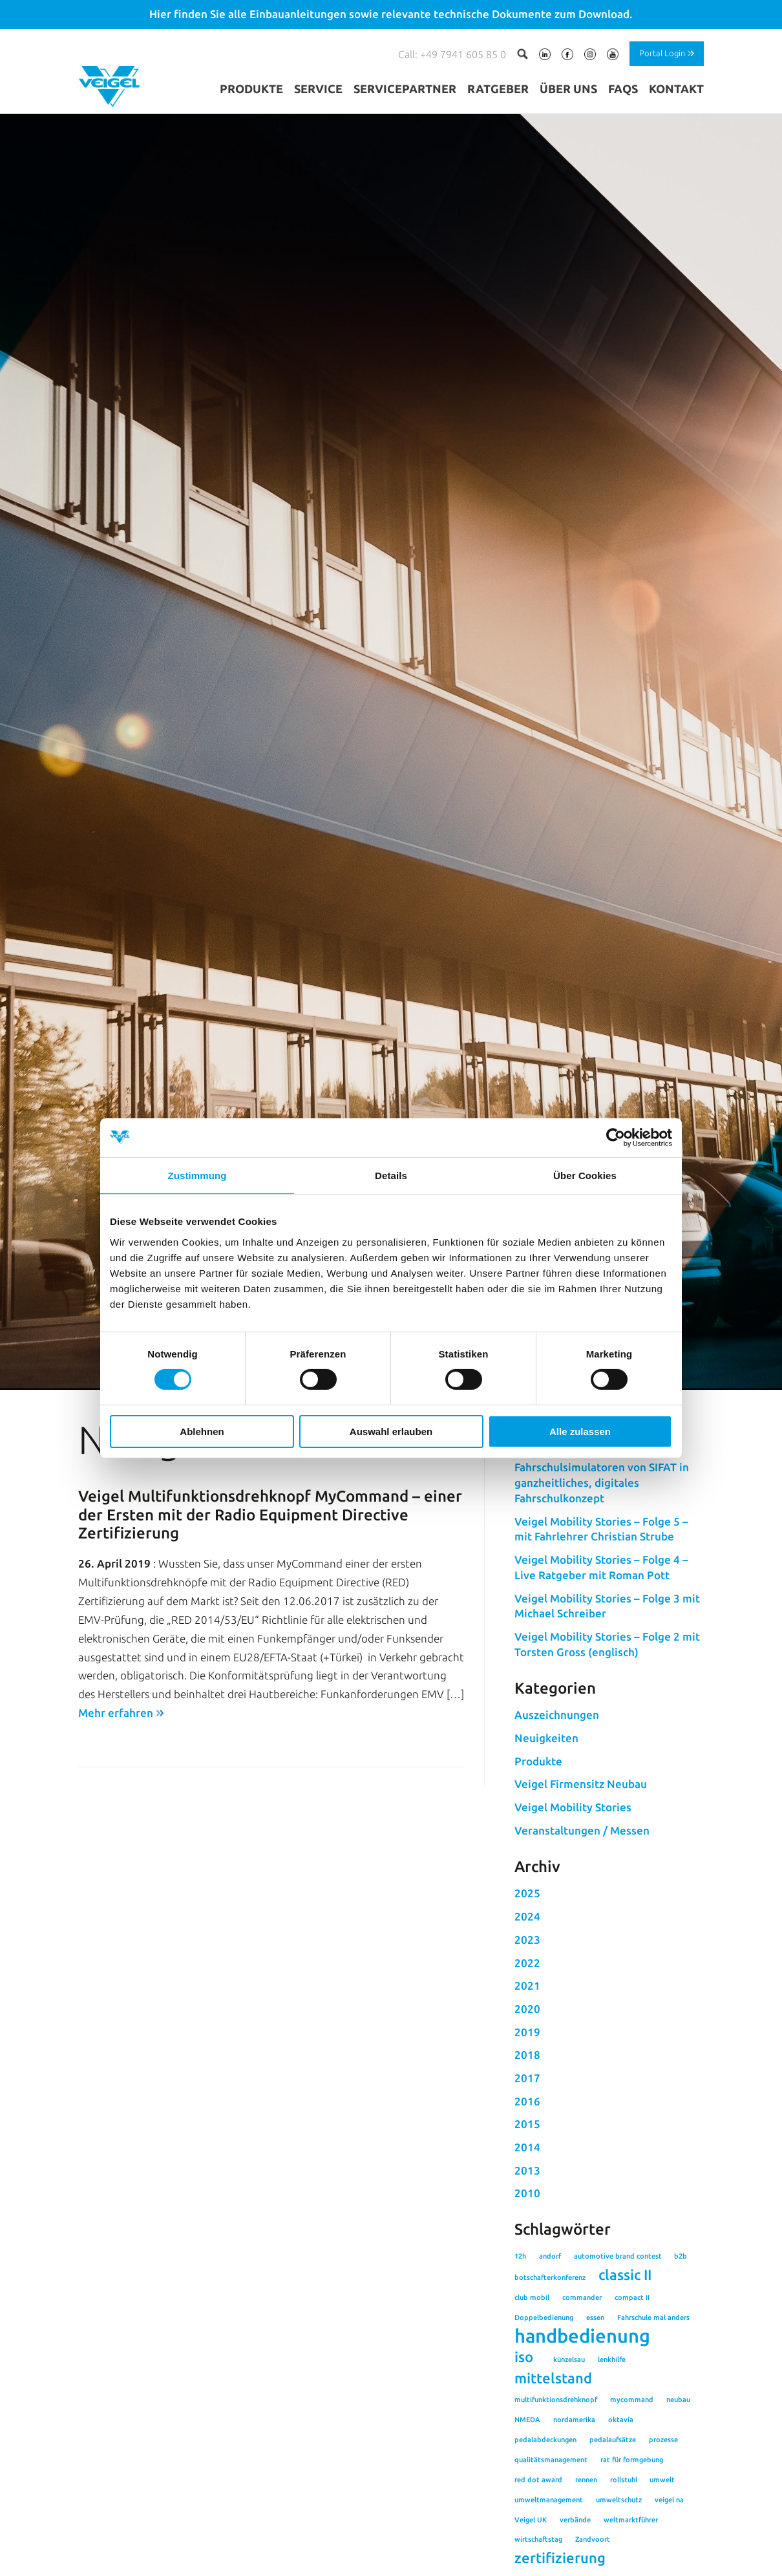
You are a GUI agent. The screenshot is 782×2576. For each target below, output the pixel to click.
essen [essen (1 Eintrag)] (595, 2451)
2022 (527, 2097)
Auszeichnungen (556, 1849)
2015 (527, 2258)
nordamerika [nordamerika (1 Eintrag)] (574, 2554)
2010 (527, 2327)
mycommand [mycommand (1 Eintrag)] (631, 2534)
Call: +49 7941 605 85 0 (452, 54)
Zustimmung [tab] (197, 1174)
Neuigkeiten (546, 1872)
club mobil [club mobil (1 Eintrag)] (531, 2431)
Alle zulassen (580, 1431)
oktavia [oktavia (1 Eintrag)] (620, 2554)
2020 (527, 2143)
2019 (527, 2166)
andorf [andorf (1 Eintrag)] (550, 2390)
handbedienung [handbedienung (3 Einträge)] (582, 2470)
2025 (527, 2027)
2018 (527, 2189)
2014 (527, 2281)
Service (318, 88)
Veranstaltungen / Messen (582, 1965)
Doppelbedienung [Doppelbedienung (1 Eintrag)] (543, 2451)
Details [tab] (391, 1174)
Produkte (251, 88)
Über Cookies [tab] (585, 1174)
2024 (527, 2051)
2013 (527, 2304)
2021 (527, 2120)
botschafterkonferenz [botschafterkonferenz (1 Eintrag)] (550, 2412)
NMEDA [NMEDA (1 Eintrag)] (527, 2554)
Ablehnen (202, 1431)
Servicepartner (405, 88)
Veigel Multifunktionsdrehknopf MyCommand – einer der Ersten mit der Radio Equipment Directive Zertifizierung (270, 1648)
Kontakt (676, 88)
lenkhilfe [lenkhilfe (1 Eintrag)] (612, 2494)
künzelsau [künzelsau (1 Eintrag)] (569, 2494)
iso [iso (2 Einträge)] (523, 2491)
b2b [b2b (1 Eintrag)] (680, 2390)
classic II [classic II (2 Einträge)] (624, 2409)
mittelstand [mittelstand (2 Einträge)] (553, 2512)
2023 (527, 2074)
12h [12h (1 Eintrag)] (520, 2390)
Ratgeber (498, 88)
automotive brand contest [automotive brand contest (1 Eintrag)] (618, 2390)
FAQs (623, 88)
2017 (527, 2212)
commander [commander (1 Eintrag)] (582, 2431)
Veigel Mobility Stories (572, 1941)
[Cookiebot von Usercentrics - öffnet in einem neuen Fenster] (615, 1137)
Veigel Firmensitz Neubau (580, 1918)
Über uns (568, 88)
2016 (527, 2235)
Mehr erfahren (115, 1847)
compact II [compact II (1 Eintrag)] (632, 2431)
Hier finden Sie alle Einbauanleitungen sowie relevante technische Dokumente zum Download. (391, 14)
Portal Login (662, 53)
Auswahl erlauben (391, 1431)
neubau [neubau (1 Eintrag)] (678, 2534)
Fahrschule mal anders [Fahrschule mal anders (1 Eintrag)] (653, 2451)
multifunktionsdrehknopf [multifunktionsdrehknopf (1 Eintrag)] (555, 2534)
